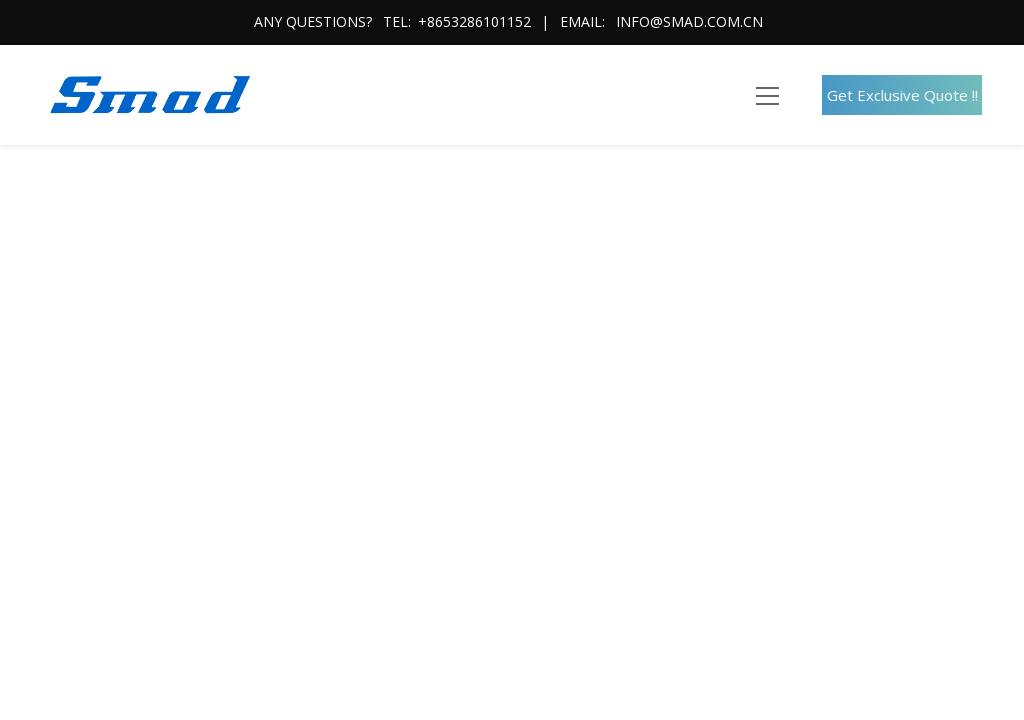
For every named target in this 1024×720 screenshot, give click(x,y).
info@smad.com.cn (689, 21)
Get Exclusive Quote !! (902, 95)
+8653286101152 (474, 21)
